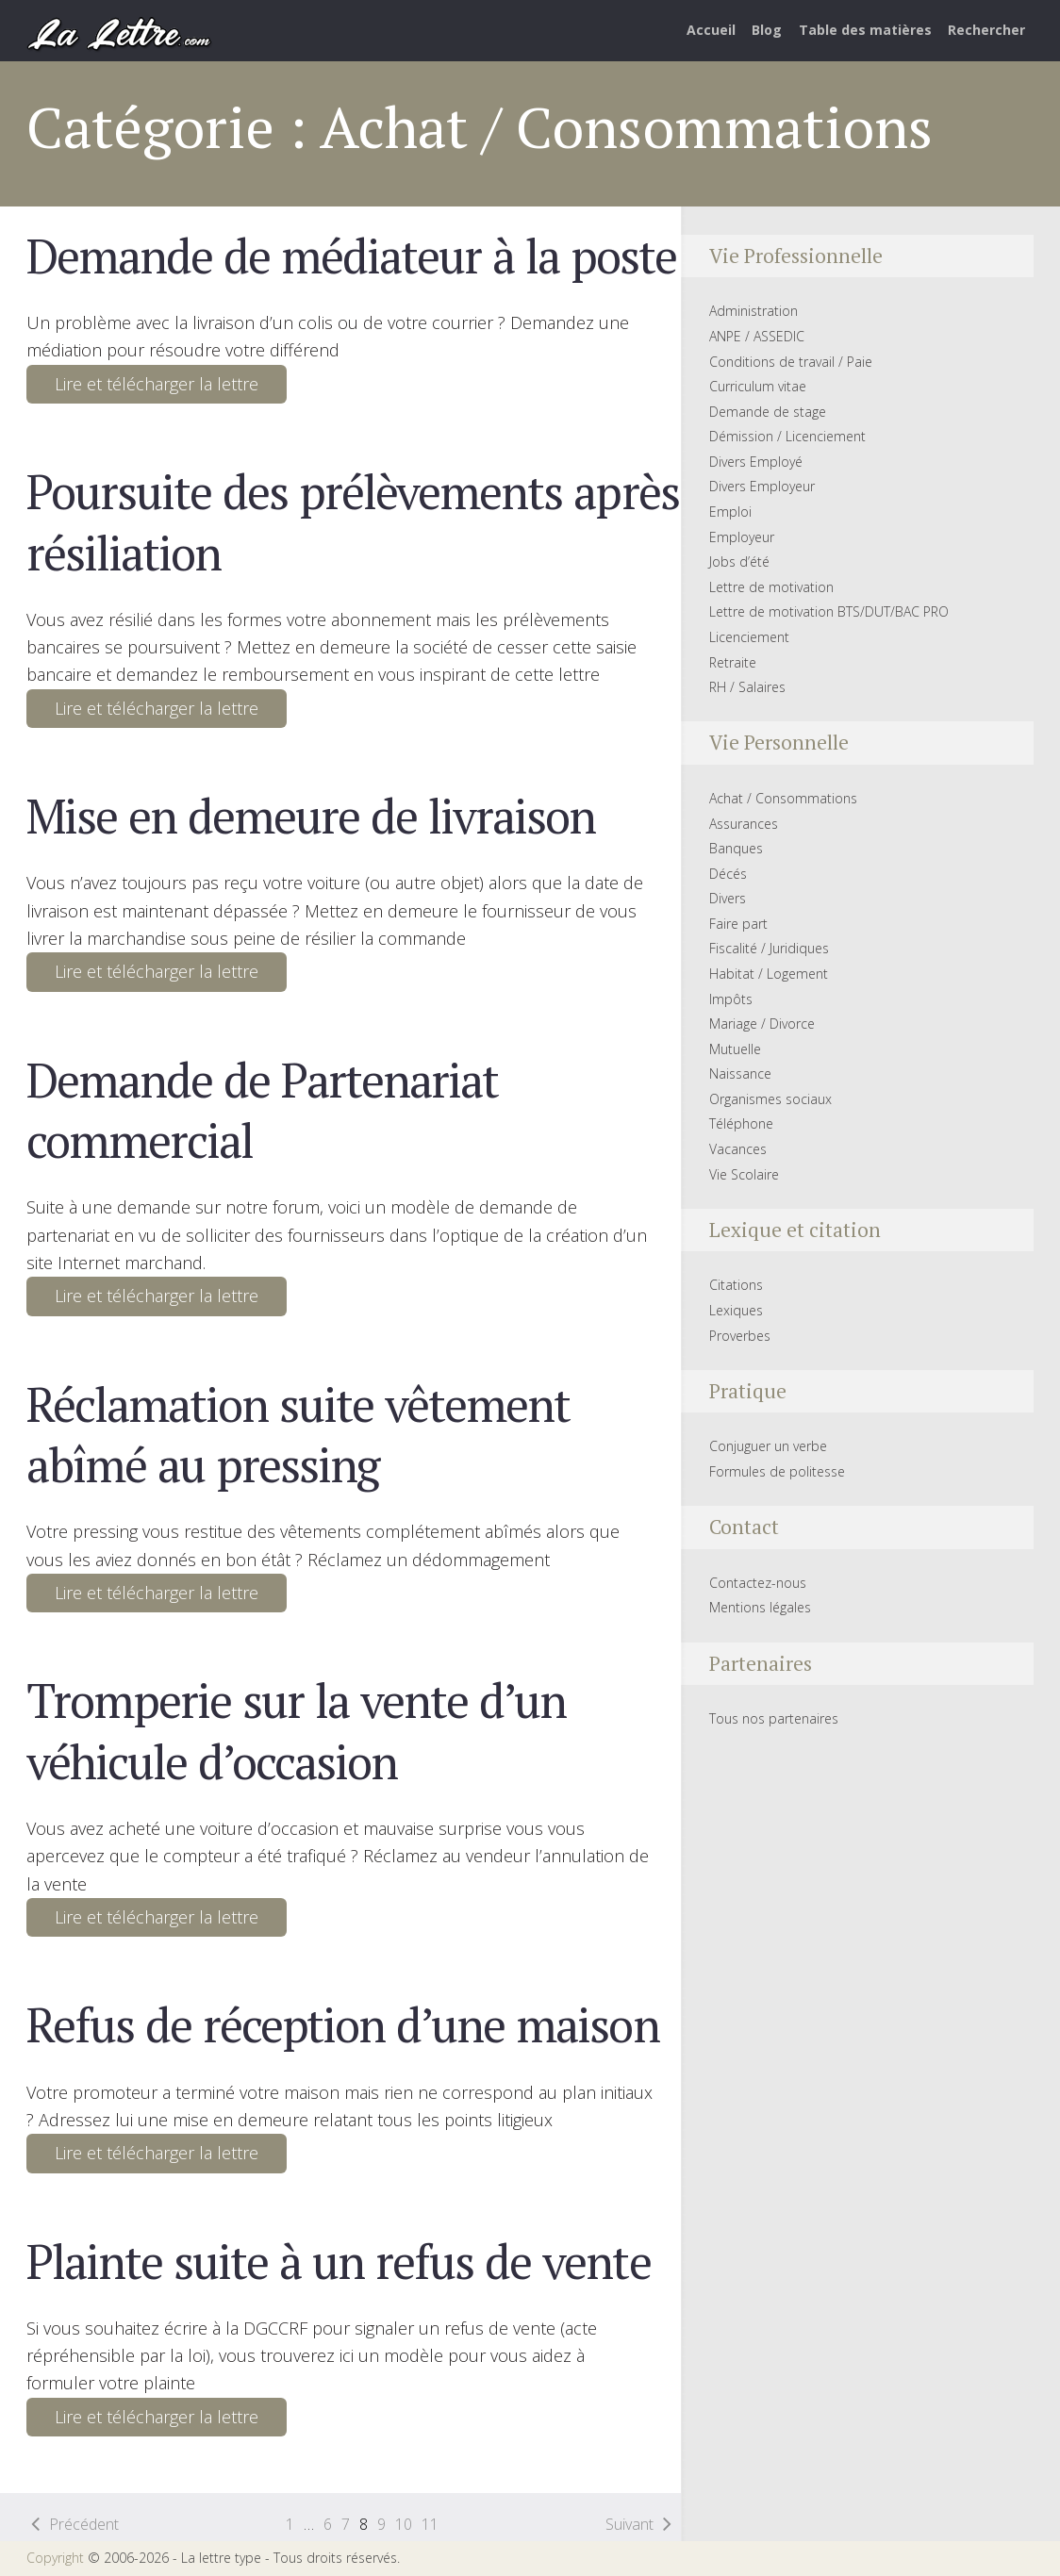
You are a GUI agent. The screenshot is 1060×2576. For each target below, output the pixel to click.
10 (403, 2524)
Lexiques (736, 1310)
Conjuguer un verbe (768, 1446)
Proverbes (739, 1336)
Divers (727, 898)
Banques (736, 848)
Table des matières (865, 30)
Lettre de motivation (771, 587)
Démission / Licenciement (787, 436)
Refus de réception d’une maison (342, 2024)
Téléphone (741, 1123)
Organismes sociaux (770, 1099)
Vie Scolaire (744, 1174)
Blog (767, 30)
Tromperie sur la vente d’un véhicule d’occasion (296, 1730)
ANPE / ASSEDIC (756, 336)
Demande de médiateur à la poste (351, 255)
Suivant (629, 2524)
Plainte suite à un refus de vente (338, 2261)
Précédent (84, 2524)
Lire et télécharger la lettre (156, 383)
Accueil (711, 30)
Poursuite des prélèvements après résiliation (352, 521)
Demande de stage (767, 412)
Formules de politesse (777, 1471)
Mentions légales (760, 1607)
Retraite (732, 662)
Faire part (738, 924)
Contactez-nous (757, 1583)
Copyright (55, 2558)
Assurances (743, 824)
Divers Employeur (762, 486)
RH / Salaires (747, 687)
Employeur (741, 537)
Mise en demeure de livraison (310, 815)
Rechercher (986, 30)
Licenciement (749, 637)
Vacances (738, 1149)
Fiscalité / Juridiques (769, 948)
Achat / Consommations (783, 798)
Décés (728, 874)
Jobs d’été (739, 561)
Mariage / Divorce (762, 1023)
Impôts (731, 999)
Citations (736, 1285)
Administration (753, 311)
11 (430, 2524)
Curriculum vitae (757, 386)
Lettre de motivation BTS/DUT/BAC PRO (829, 611)
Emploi (730, 511)
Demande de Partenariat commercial (262, 1110)
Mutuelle (735, 1049)
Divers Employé (756, 462)
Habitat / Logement (768, 974)
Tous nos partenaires (773, 1718)
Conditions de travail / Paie (790, 362)
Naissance (740, 1073)
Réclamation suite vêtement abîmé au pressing (298, 1434)
